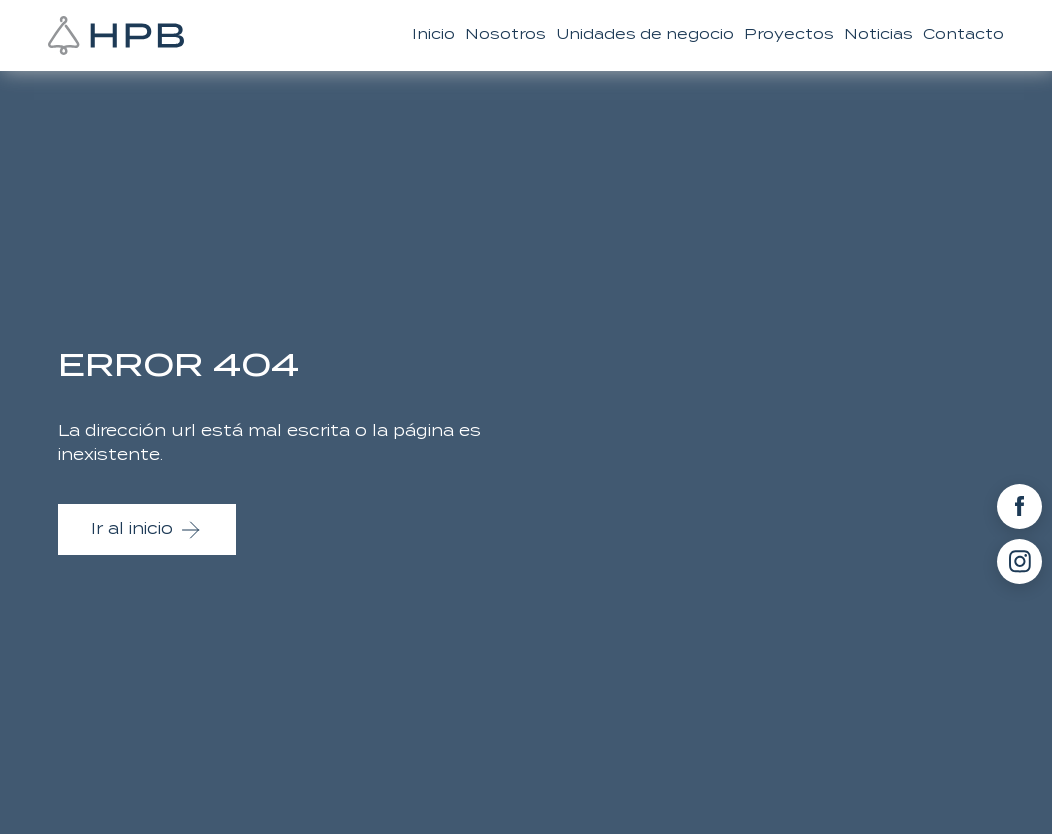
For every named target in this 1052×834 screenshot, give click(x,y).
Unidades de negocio (645, 34)
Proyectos (789, 34)
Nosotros (505, 34)
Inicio (433, 34)
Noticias (878, 34)
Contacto (963, 34)
